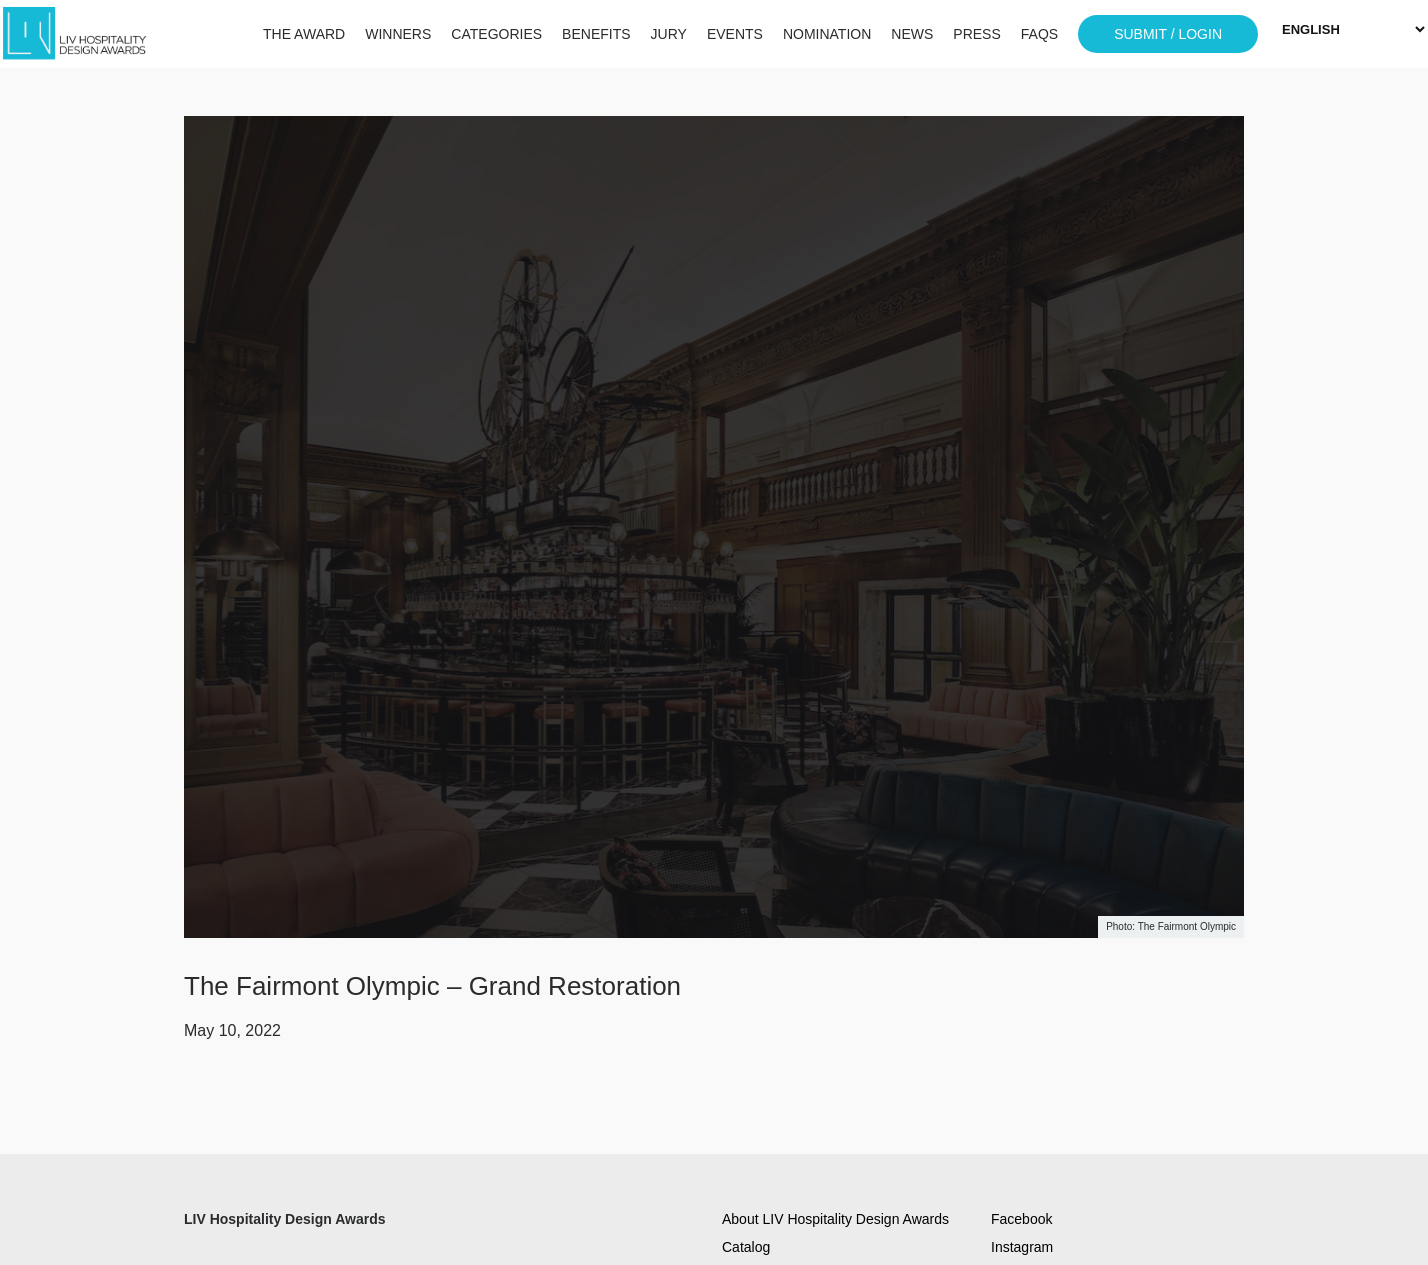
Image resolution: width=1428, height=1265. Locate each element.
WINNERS (398, 34)
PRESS (976, 34)
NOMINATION (827, 34)
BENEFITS (596, 34)
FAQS (1039, 34)
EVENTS (735, 34)
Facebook (1021, 1219)
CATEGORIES (496, 34)
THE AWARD (304, 34)
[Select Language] (1353, 29)
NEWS (912, 34)
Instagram (1022, 1247)
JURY (669, 34)
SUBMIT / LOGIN (1168, 34)
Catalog (746, 1247)
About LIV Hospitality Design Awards (835, 1219)
